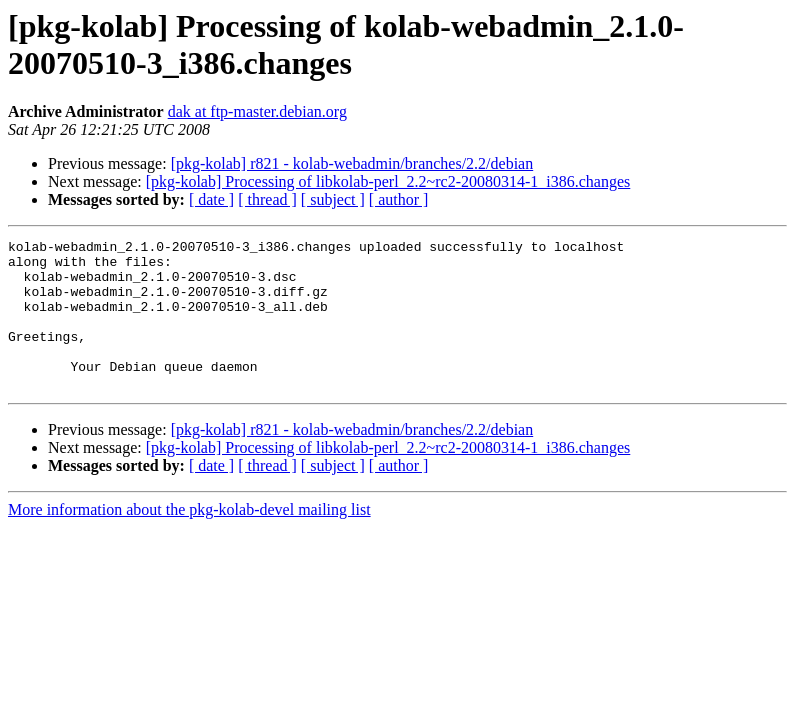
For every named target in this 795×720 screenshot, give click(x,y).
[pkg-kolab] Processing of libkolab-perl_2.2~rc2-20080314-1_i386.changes (388, 181)
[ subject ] (333, 199)
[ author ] (399, 199)
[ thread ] (267, 199)
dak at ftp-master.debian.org (257, 111)
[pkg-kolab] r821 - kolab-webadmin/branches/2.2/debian (352, 163)
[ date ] (211, 199)
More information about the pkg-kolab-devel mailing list (189, 539)
